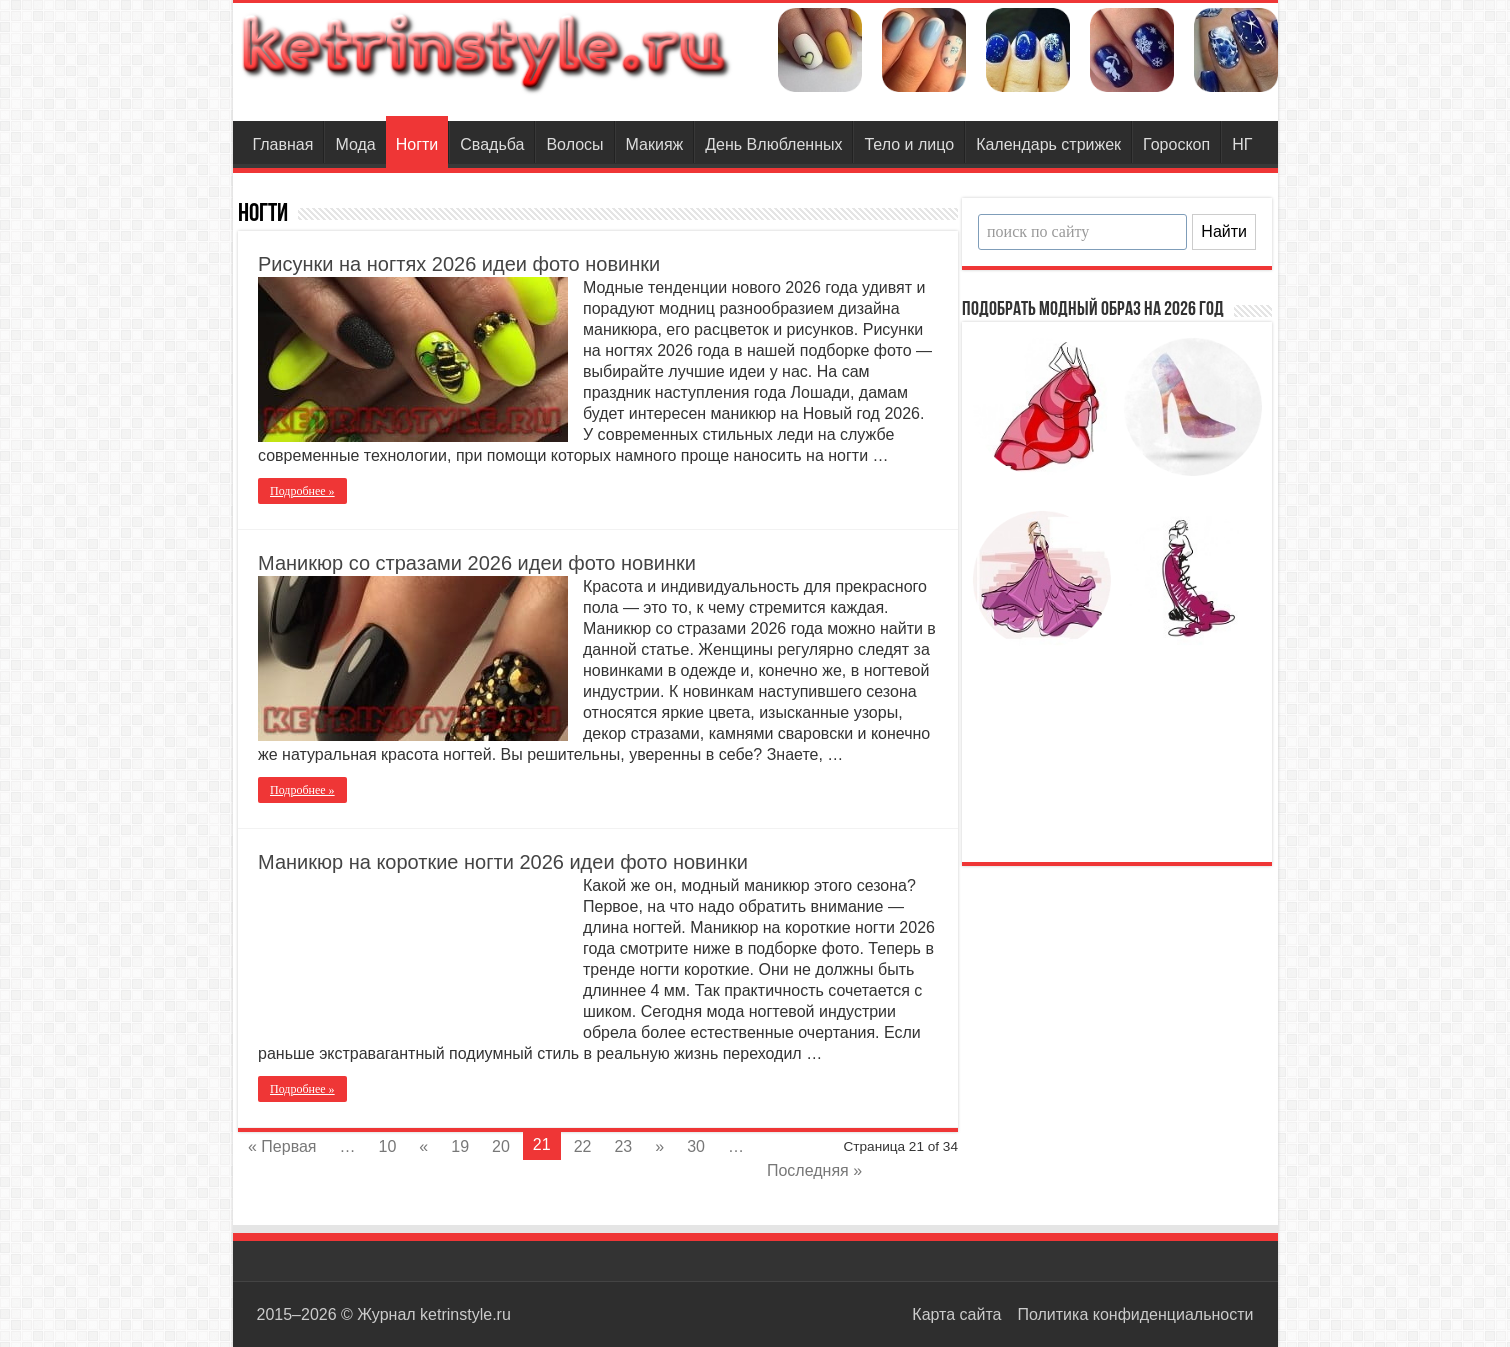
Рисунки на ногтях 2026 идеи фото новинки (459, 264)
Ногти (417, 144)
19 (460, 1146)
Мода (355, 144)
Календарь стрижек (1048, 144)
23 (623, 1146)
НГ (1242, 144)
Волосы (574, 144)
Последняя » (814, 1170)
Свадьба (492, 144)
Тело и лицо (909, 144)
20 (501, 1146)
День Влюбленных (773, 144)
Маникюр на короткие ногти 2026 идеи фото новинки (503, 862)
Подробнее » (302, 491)
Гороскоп (1176, 144)
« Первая (282, 1146)
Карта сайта (956, 1314)
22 (583, 1146)
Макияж (655, 144)
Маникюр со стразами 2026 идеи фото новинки (477, 563)
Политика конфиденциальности (1135, 1314)
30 (696, 1146)
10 (388, 1146)
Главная (283, 144)
